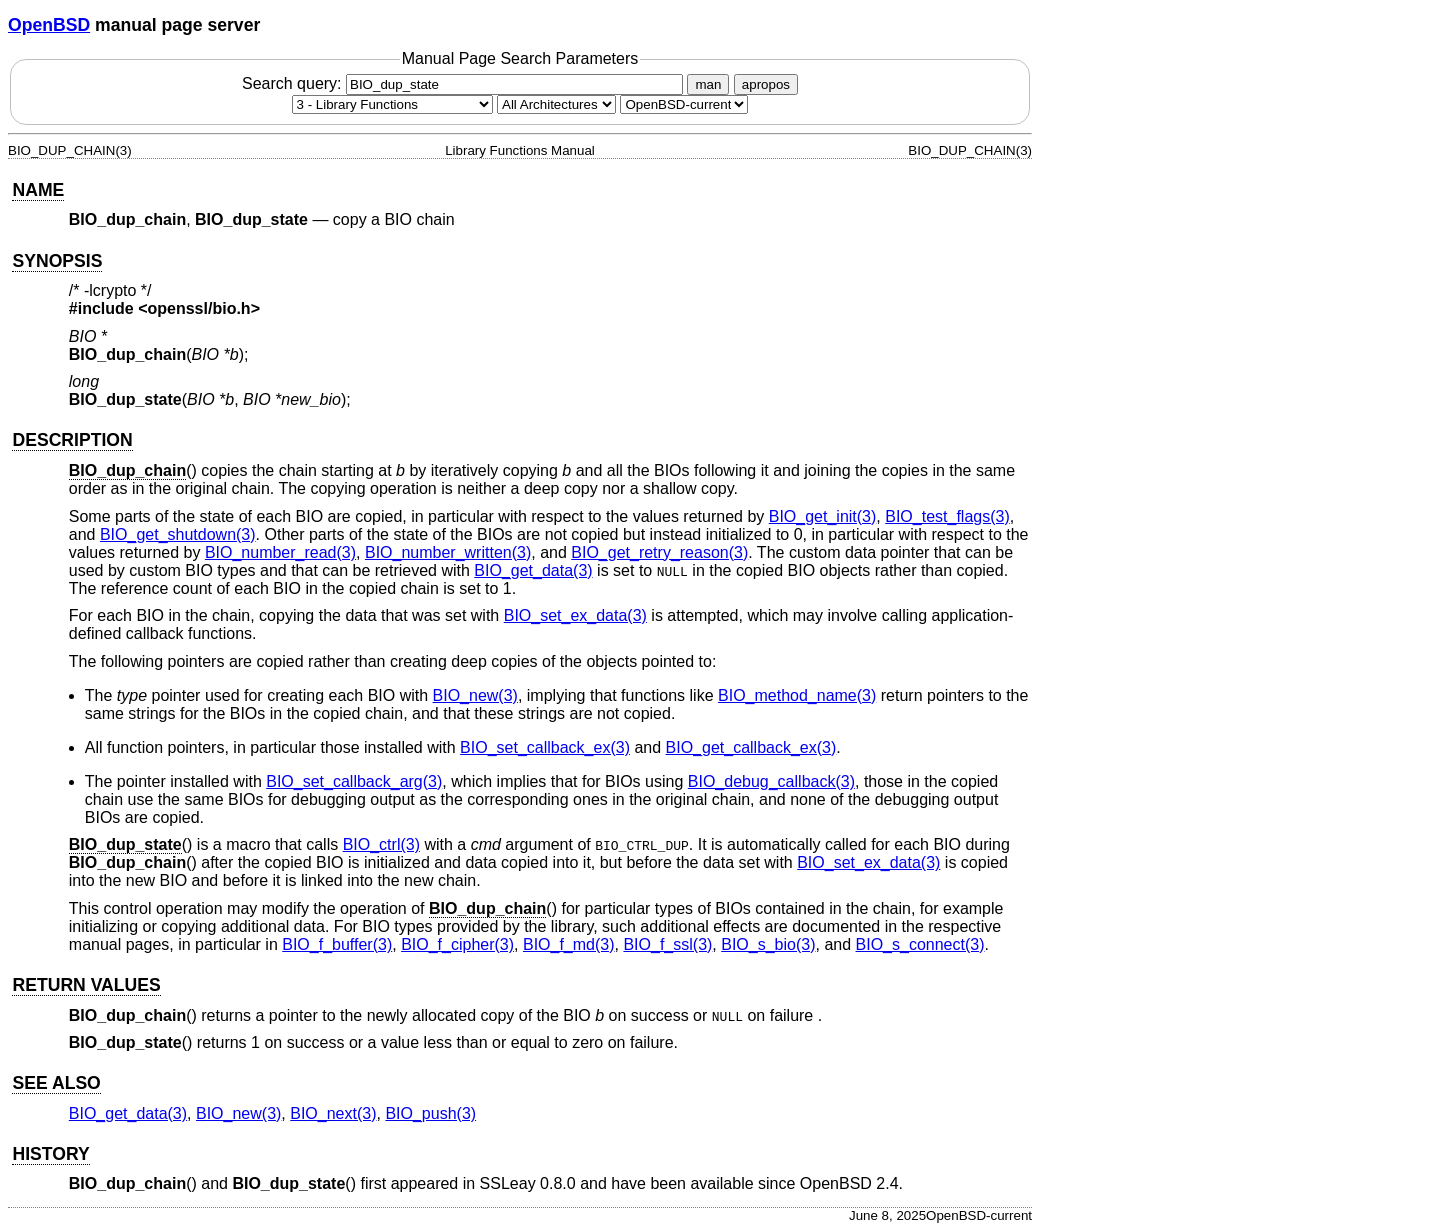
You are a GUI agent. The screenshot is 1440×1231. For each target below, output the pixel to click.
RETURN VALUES (86, 985)
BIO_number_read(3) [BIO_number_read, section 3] (280, 552)
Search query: (465, 83)
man (708, 84)
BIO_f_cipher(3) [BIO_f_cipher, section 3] (457, 944)
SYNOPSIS (57, 261)
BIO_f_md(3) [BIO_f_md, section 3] (569, 944)
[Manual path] (684, 104)
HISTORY (50, 1154)
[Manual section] (392, 104)
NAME (38, 190)
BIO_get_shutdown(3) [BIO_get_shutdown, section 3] (178, 534)
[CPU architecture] (556, 104)
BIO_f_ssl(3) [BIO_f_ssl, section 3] (667, 944)
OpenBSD (49, 25)
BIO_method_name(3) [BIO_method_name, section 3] (797, 695)
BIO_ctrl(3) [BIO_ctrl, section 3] (381, 844)
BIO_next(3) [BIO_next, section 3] (333, 1113)
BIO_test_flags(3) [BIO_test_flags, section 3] (947, 516)
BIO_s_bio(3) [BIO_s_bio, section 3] (768, 944)
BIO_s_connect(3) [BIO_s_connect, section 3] (920, 944)
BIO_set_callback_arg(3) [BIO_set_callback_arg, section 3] (354, 781)
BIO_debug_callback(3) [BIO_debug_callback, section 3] (771, 781)
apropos (766, 84)
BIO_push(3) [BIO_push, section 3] (430, 1113)
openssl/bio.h (199, 308)
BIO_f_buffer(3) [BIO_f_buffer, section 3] (337, 944)
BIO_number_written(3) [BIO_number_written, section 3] (448, 552)
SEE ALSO (56, 1083)
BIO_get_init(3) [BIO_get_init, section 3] (823, 516)
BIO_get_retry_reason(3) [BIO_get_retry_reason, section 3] (659, 552)
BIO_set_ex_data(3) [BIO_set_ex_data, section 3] (575, 615)
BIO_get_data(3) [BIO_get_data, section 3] (533, 570)
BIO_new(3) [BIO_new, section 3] (475, 695)
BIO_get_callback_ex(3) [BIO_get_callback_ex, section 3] (751, 747)
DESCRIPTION (72, 440)
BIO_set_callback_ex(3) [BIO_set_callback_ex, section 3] (545, 747)
